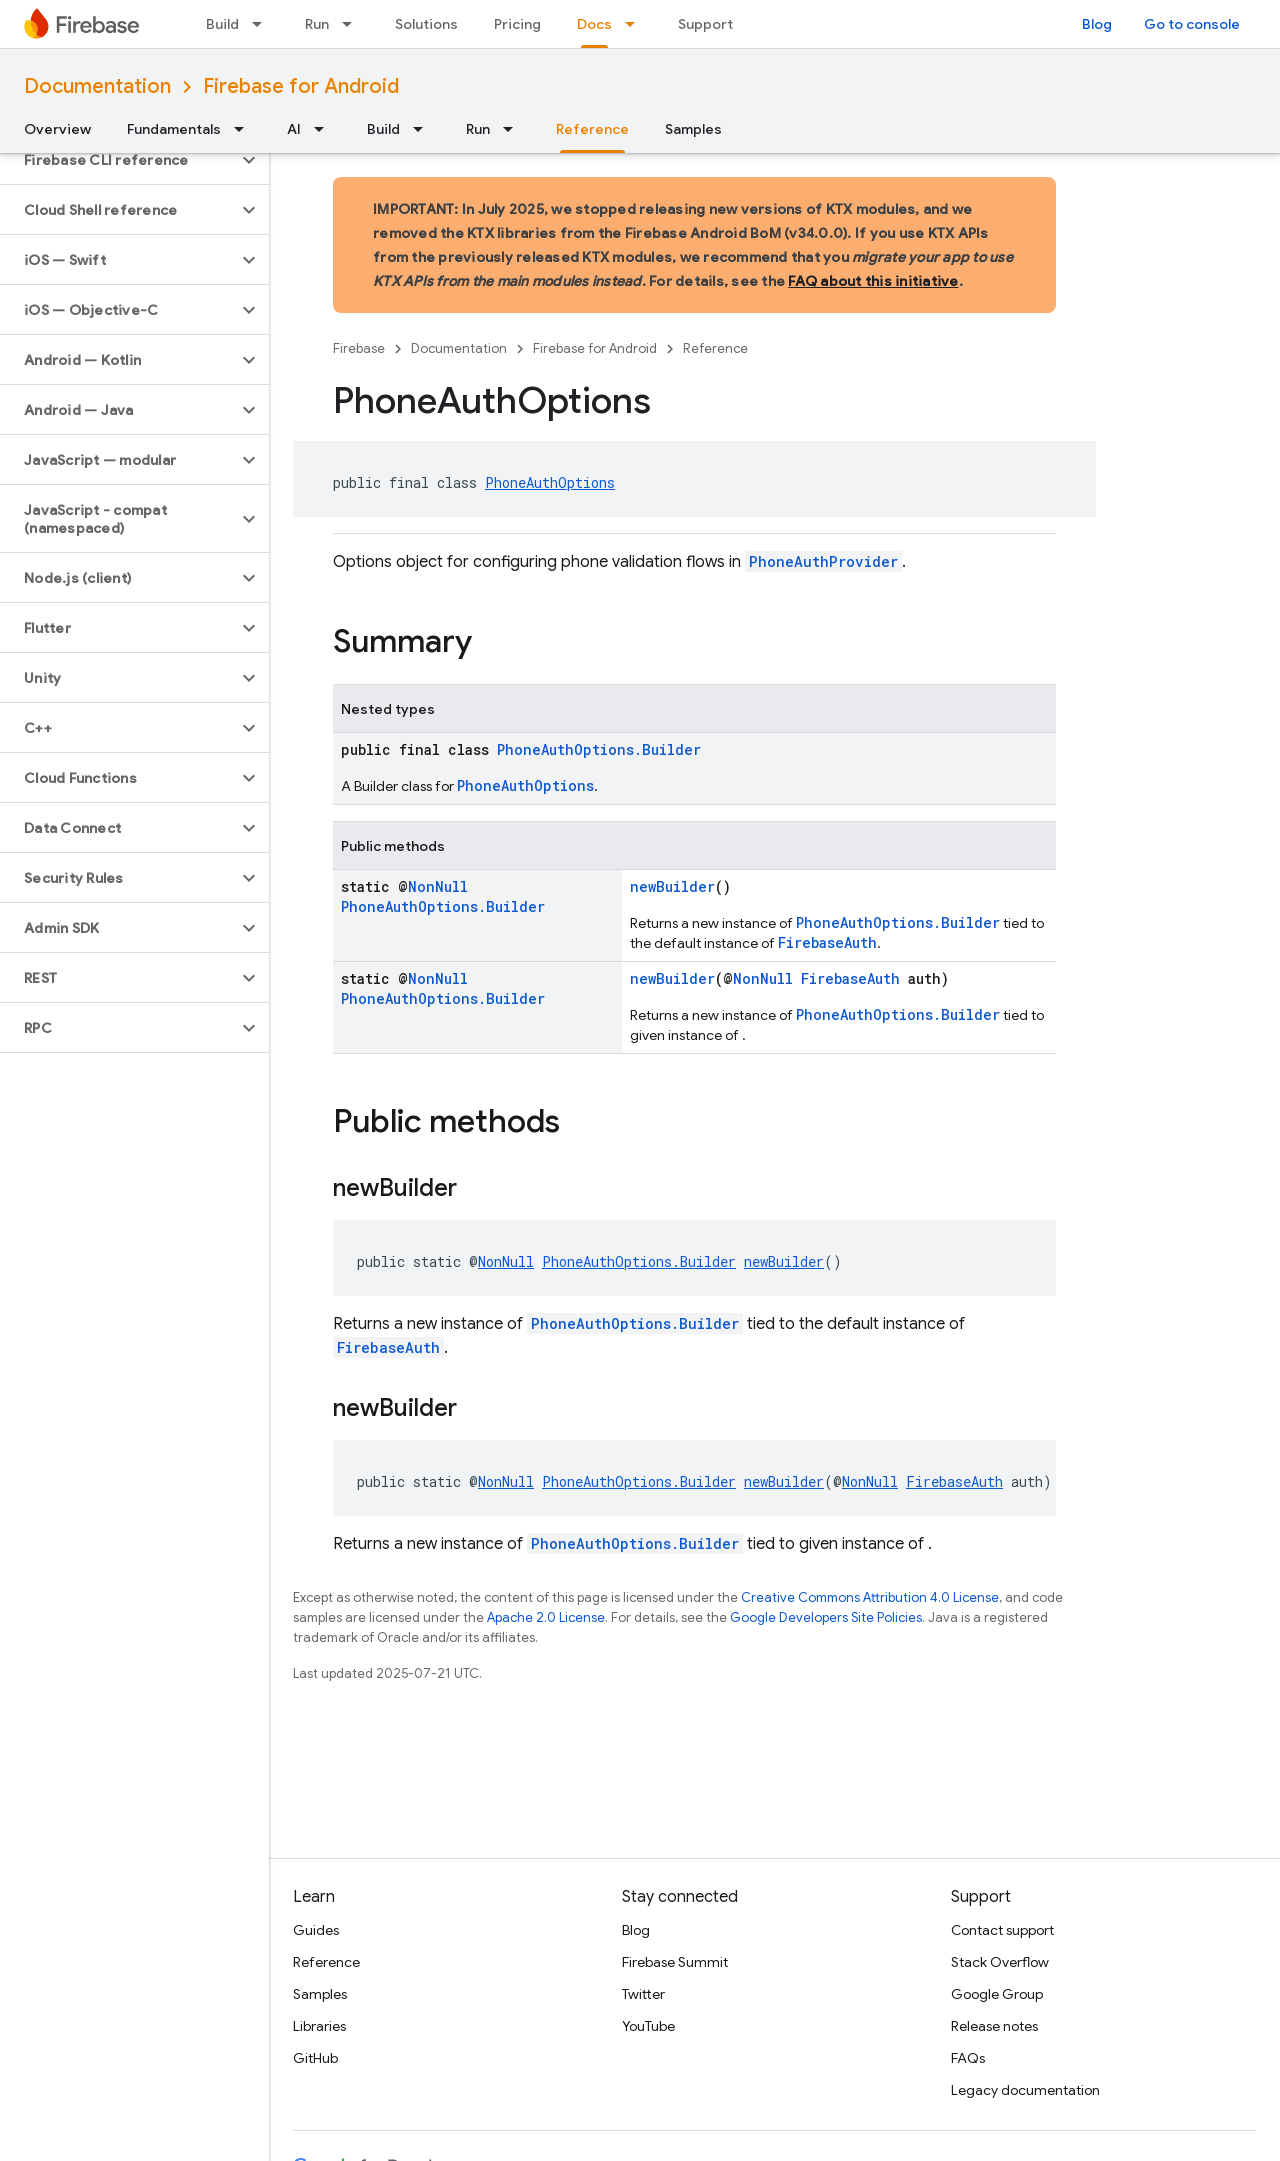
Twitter (643, 1994)
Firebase (359, 348)
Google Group (997, 1994)
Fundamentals (174, 129)
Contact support (1002, 1930)
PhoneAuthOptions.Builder (599, 749)
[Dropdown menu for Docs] (636, 24)
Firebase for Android (301, 86)
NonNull (438, 886)
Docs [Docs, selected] (594, 24)
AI (294, 129)
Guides (316, 1930)
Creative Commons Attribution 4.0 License (870, 1597)
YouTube (648, 2026)
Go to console (1192, 24)
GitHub (315, 2058)
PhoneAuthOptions (550, 482)
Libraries (319, 2026)
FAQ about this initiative (873, 281)
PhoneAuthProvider (823, 561)
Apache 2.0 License (546, 1617)
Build (222, 24)
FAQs (968, 2058)
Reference (715, 348)
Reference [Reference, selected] (592, 129)
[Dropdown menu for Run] (353, 24)
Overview (57, 129)
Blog (1097, 24)
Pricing (517, 24)
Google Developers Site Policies (826, 1617)
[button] (118, 160)
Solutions (426, 24)
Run (317, 24)
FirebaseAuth (827, 942)
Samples (693, 129)
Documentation (97, 86)
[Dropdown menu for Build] (263, 24)
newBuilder (672, 886)
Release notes (994, 2026)
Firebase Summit (675, 1962)
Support (705, 24)
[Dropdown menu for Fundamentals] (245, 129)
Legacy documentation (1025, 2090)
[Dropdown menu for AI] (325, 129)
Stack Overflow (1000, 1962)
